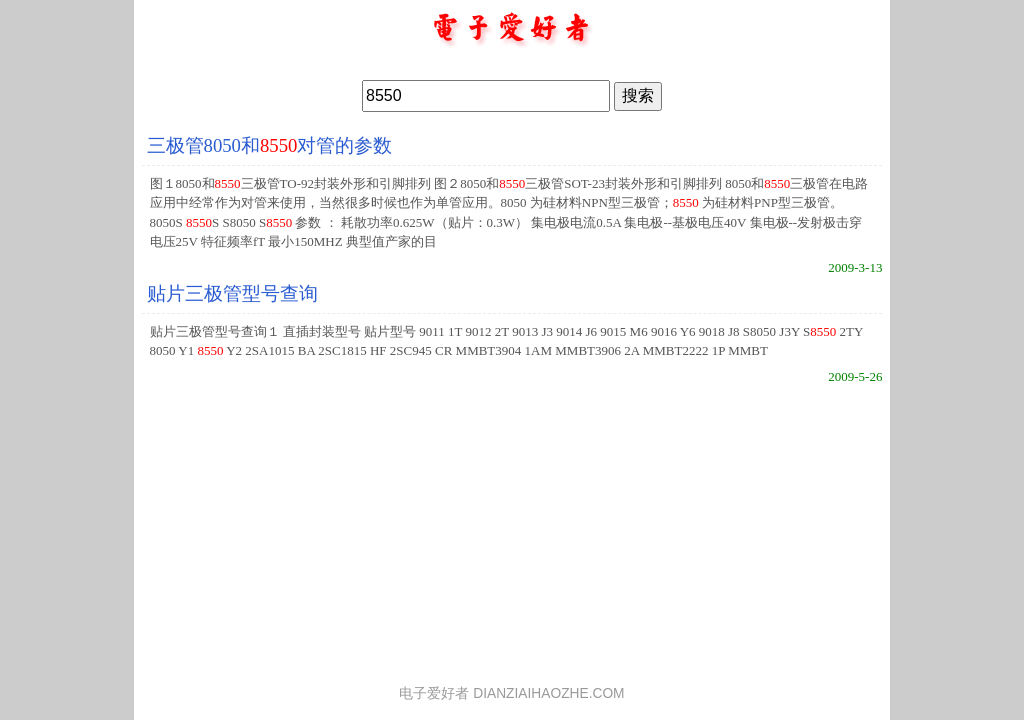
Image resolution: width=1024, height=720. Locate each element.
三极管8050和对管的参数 (270, 145)
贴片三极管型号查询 (232, 293)
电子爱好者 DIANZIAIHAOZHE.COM (511, 693)
